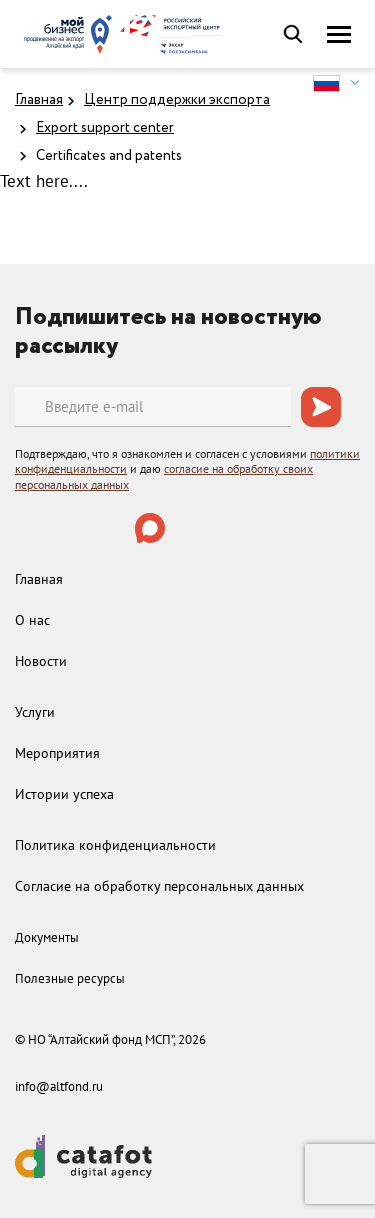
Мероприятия (57, 753)
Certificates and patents (109, 156)
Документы (47, 937)
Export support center (105, 128)
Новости (41, 661)
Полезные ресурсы (70, 978)
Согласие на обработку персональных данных (159, 886)
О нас (32, 620)
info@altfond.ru (59, 1086)
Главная (39, 100)
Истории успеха (64, 794)
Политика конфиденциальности (115, 845)
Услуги (35, 712)
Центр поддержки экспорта (177, 100)
